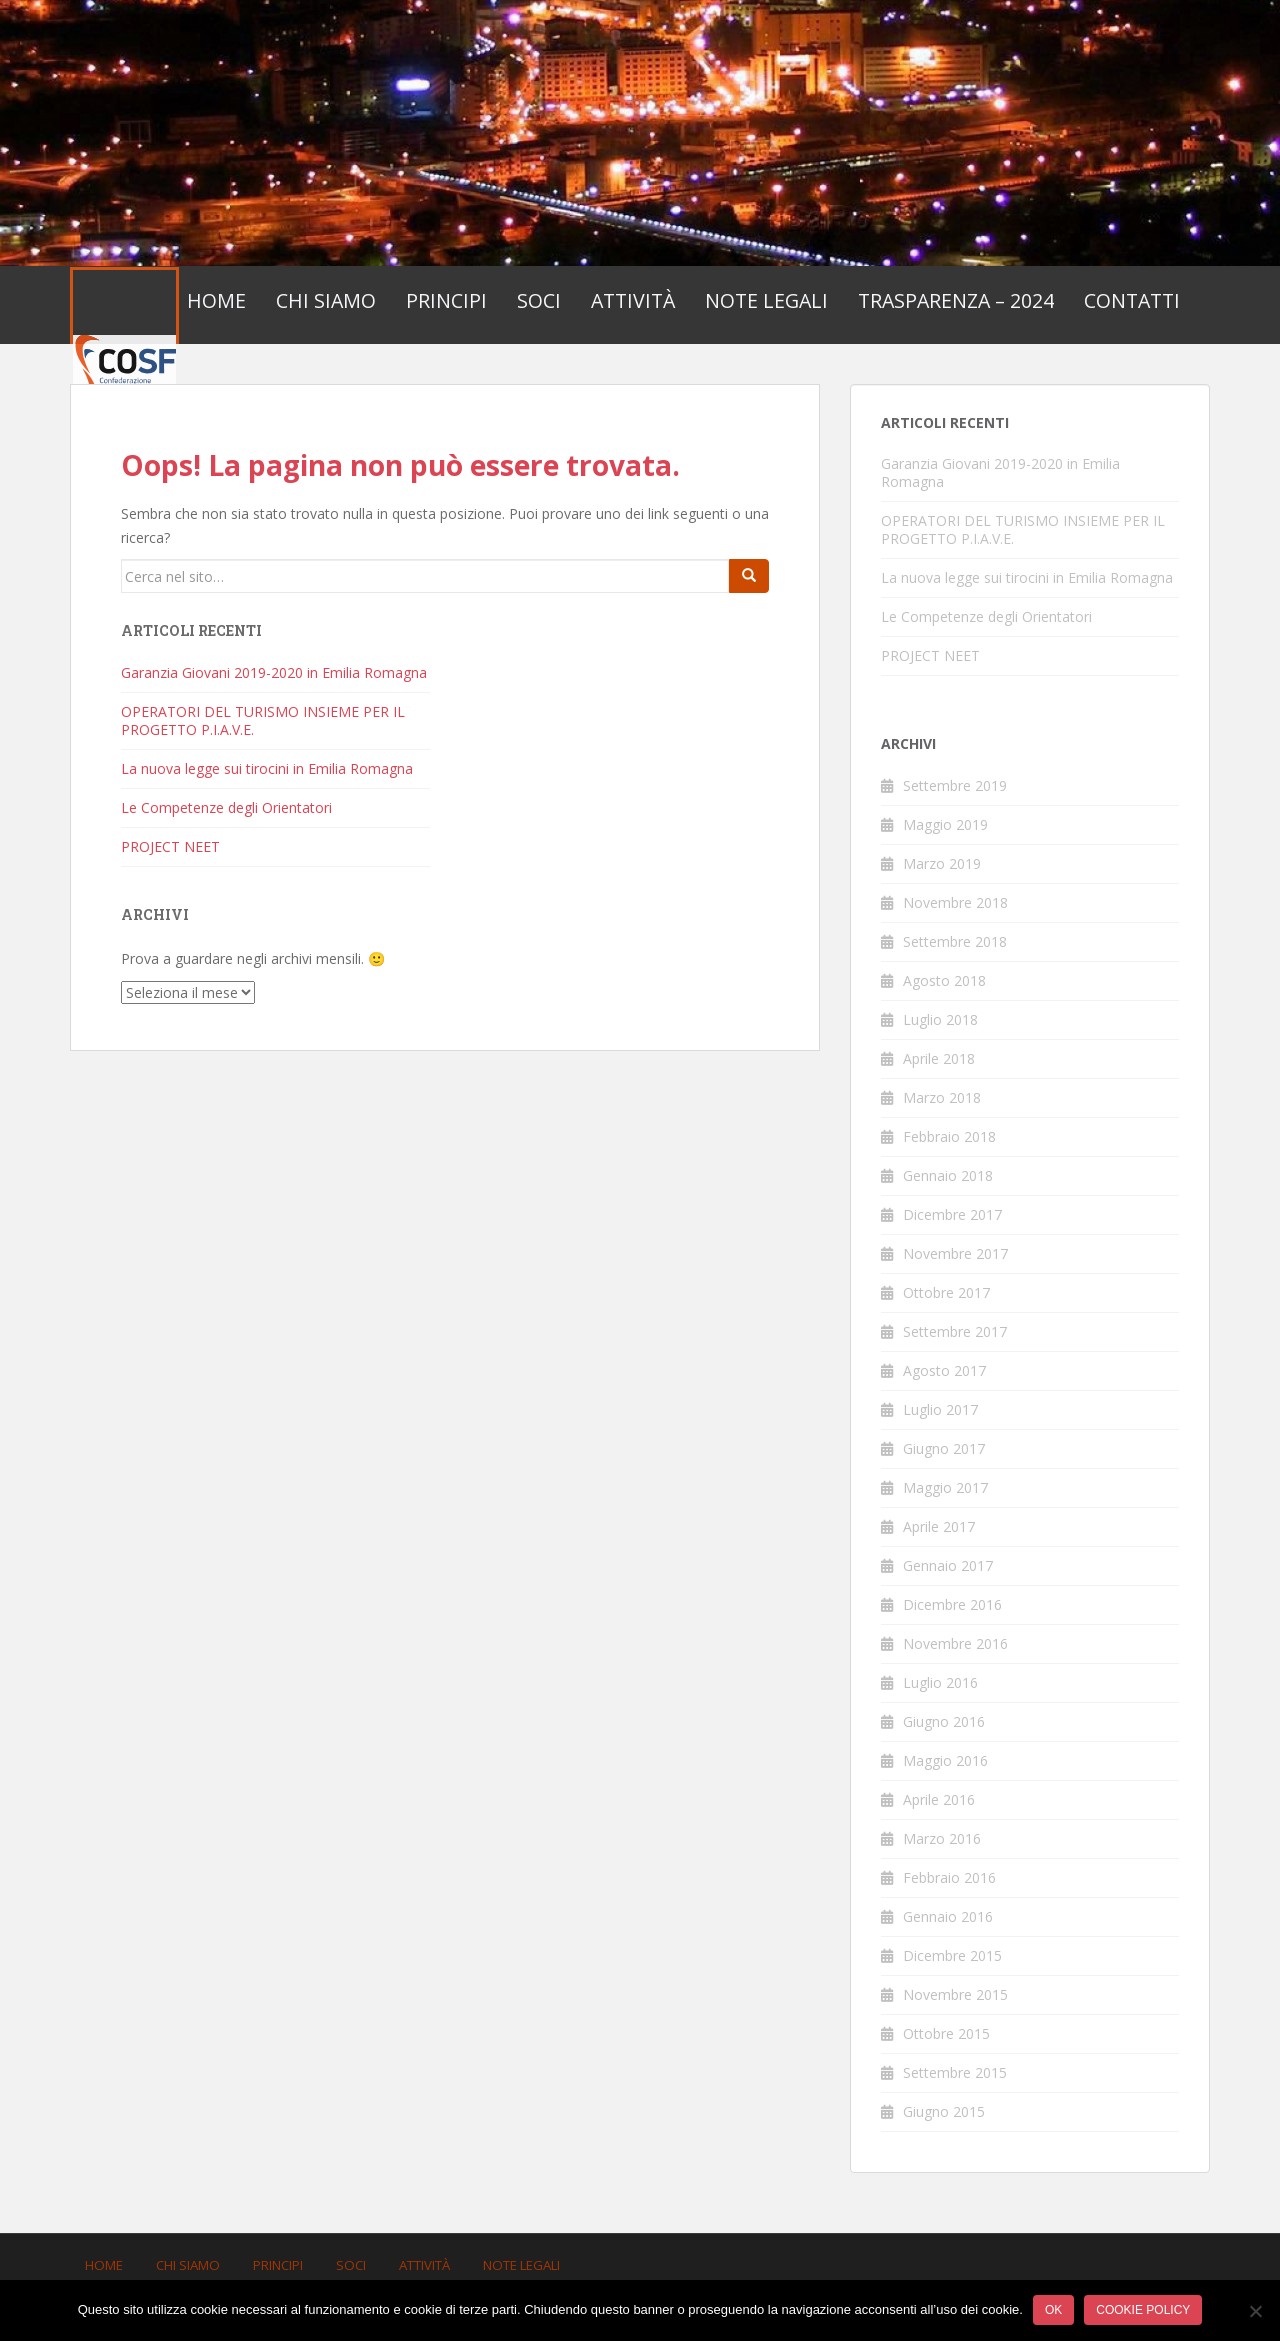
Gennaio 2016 (948, 1916)
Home (216, 300)
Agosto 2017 (944, 1370)
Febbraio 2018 (949, 1136)
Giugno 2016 (944, 1721)
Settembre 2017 (955, 1331)
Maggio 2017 (945, 1487)
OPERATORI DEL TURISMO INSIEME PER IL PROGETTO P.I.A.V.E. (263, 720)
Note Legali (766, 300)
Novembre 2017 (955, 1253)
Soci (539, 300)
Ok (1053, 2310)
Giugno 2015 (944, 2111)
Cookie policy (1143, 2310)
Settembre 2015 (955, 2072)
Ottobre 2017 (946, 1292)
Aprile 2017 (939, 1526)
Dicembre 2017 (952, 1214)
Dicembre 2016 (952, 1604)
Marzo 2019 (942, 863)
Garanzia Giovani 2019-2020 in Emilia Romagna (274, 672)
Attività (633, 300)
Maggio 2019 (945, 824)
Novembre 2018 (955, 902)
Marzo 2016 (942, 1838)
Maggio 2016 (945, 1760)
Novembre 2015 (955, 1994)
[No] (1255, 2311)
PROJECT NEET (170, 846)
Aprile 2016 (939, 1799)
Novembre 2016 (955, 1643)
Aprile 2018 (939, 1058)
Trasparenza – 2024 (956, 300)
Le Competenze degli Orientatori (226, 807)
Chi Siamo (326, 300)
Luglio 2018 (940, 1019)
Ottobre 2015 (946, 2033)
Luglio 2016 (940, 1682)
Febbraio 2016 (949, 1877)
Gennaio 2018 (948, 1175)
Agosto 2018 (944, 980)
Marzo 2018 (942, 1097)
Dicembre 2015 (952, 1955)
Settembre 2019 (955, 785)
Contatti (1132, 300)
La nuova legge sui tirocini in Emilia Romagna (267, 768)
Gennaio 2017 (948, 1565)
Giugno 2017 (944, 1448)
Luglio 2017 (940, 1409)
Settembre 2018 (955, 941)
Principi (446, 300)
